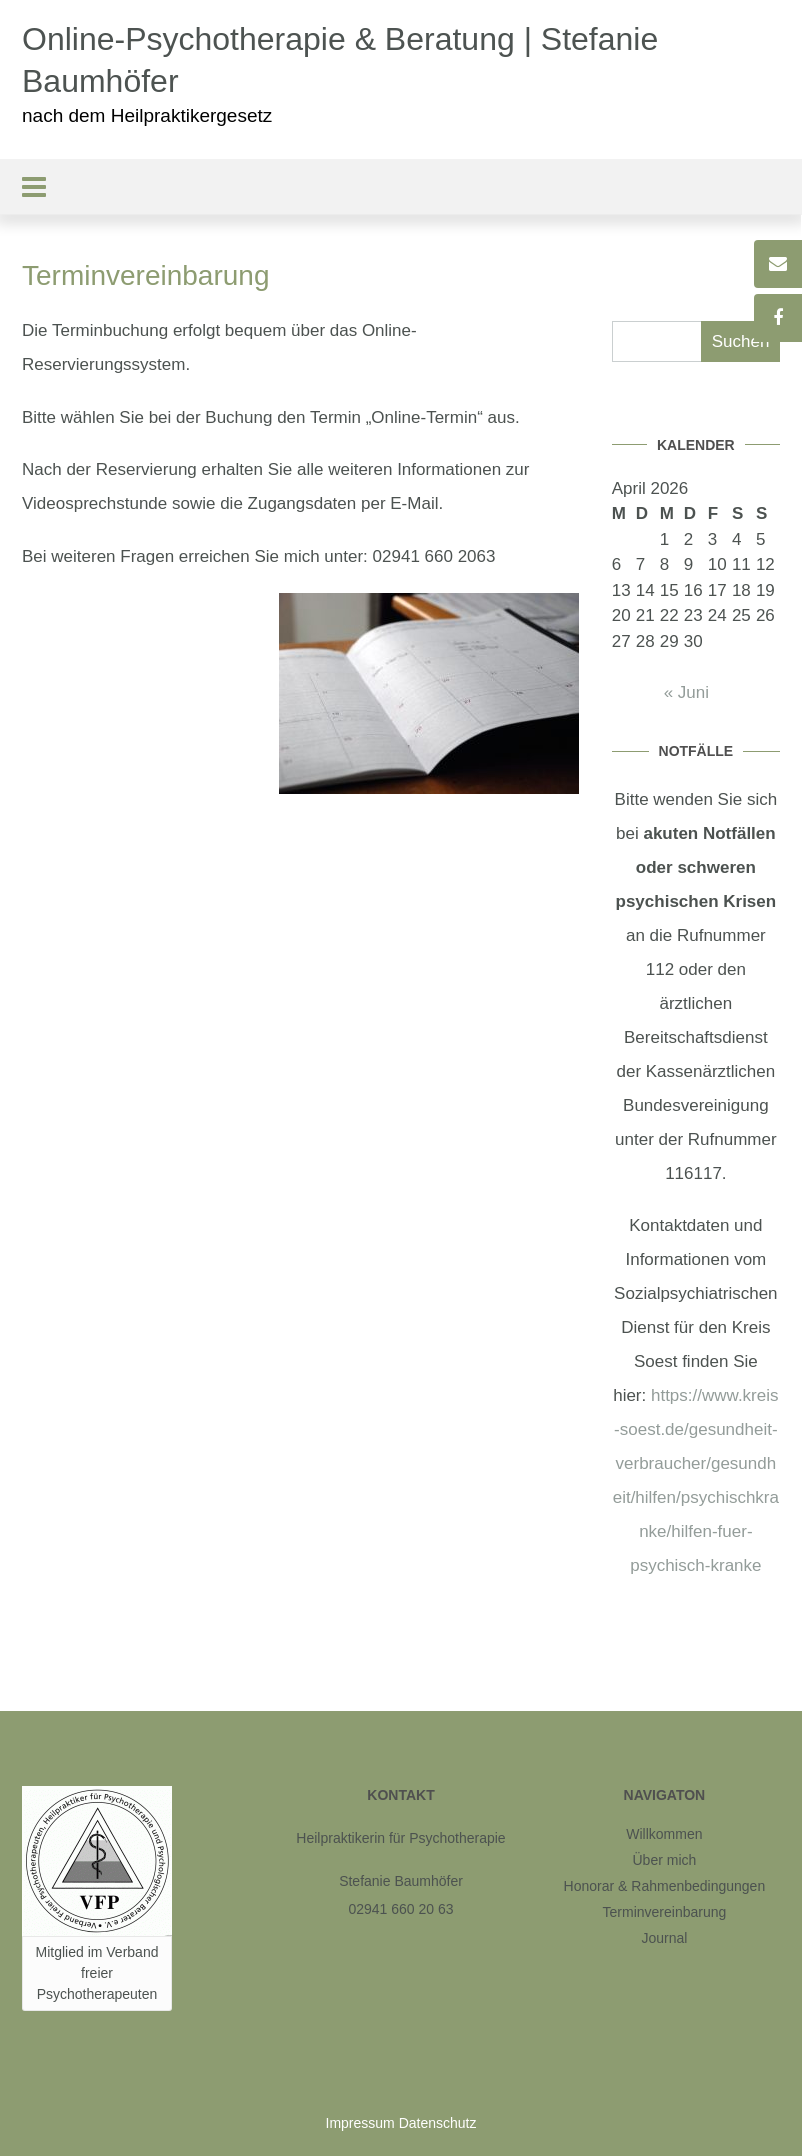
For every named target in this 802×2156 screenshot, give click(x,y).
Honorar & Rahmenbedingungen (665, 1886)
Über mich (665, 1860)
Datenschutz (438, 2123)
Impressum (360, 2123)
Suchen (741, 341)
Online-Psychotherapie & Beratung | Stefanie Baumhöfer (340, 60)
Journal (664, 1938)
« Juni (686, 692)
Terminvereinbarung (665, 1912)
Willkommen (664, 1834)
